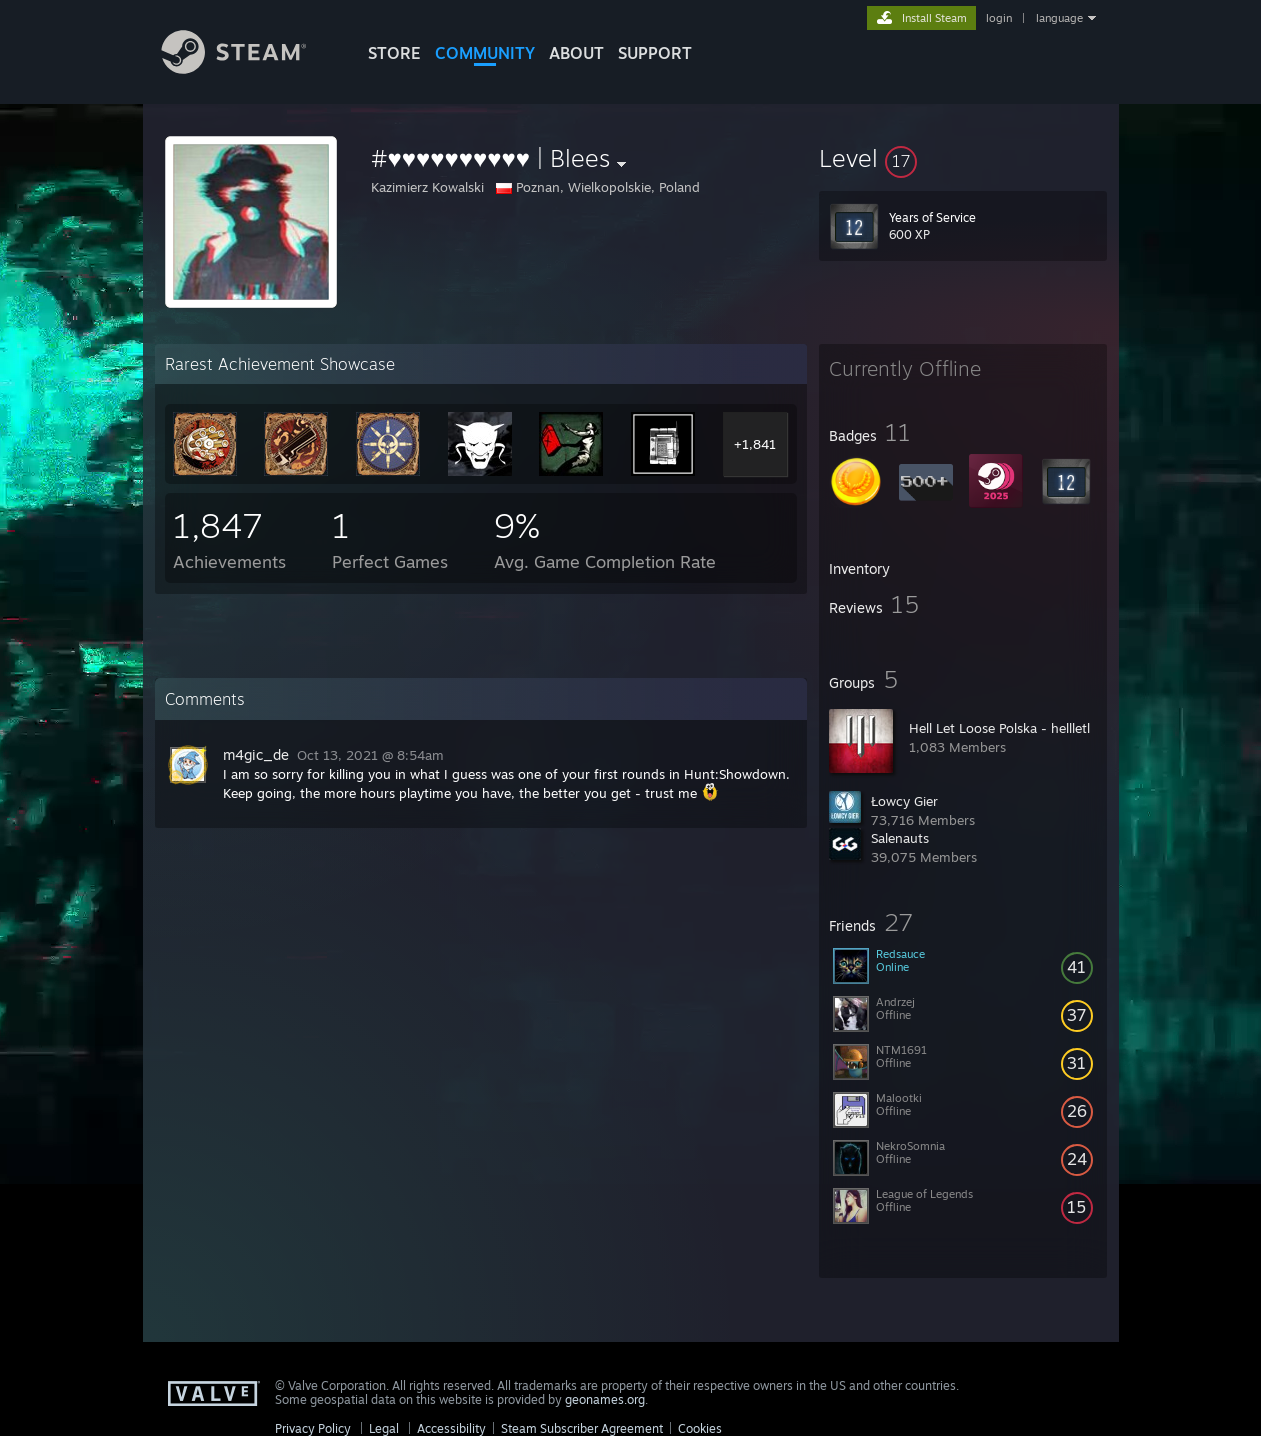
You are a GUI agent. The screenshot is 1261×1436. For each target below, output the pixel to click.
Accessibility (451, 1428)
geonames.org (605, 1399)
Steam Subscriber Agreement (582, 1428)
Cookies (700, 1428)
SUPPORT (655, 53)
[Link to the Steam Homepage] (249, 68)
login (999, 18)
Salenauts (900, 838)
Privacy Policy (313, 1428)
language (1059, 18)
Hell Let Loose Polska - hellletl (999, 728)
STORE (394, 53)
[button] (963, 158)
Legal (384, 1428)
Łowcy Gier (904, 801)
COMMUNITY (485, 53)
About (576, 53)
